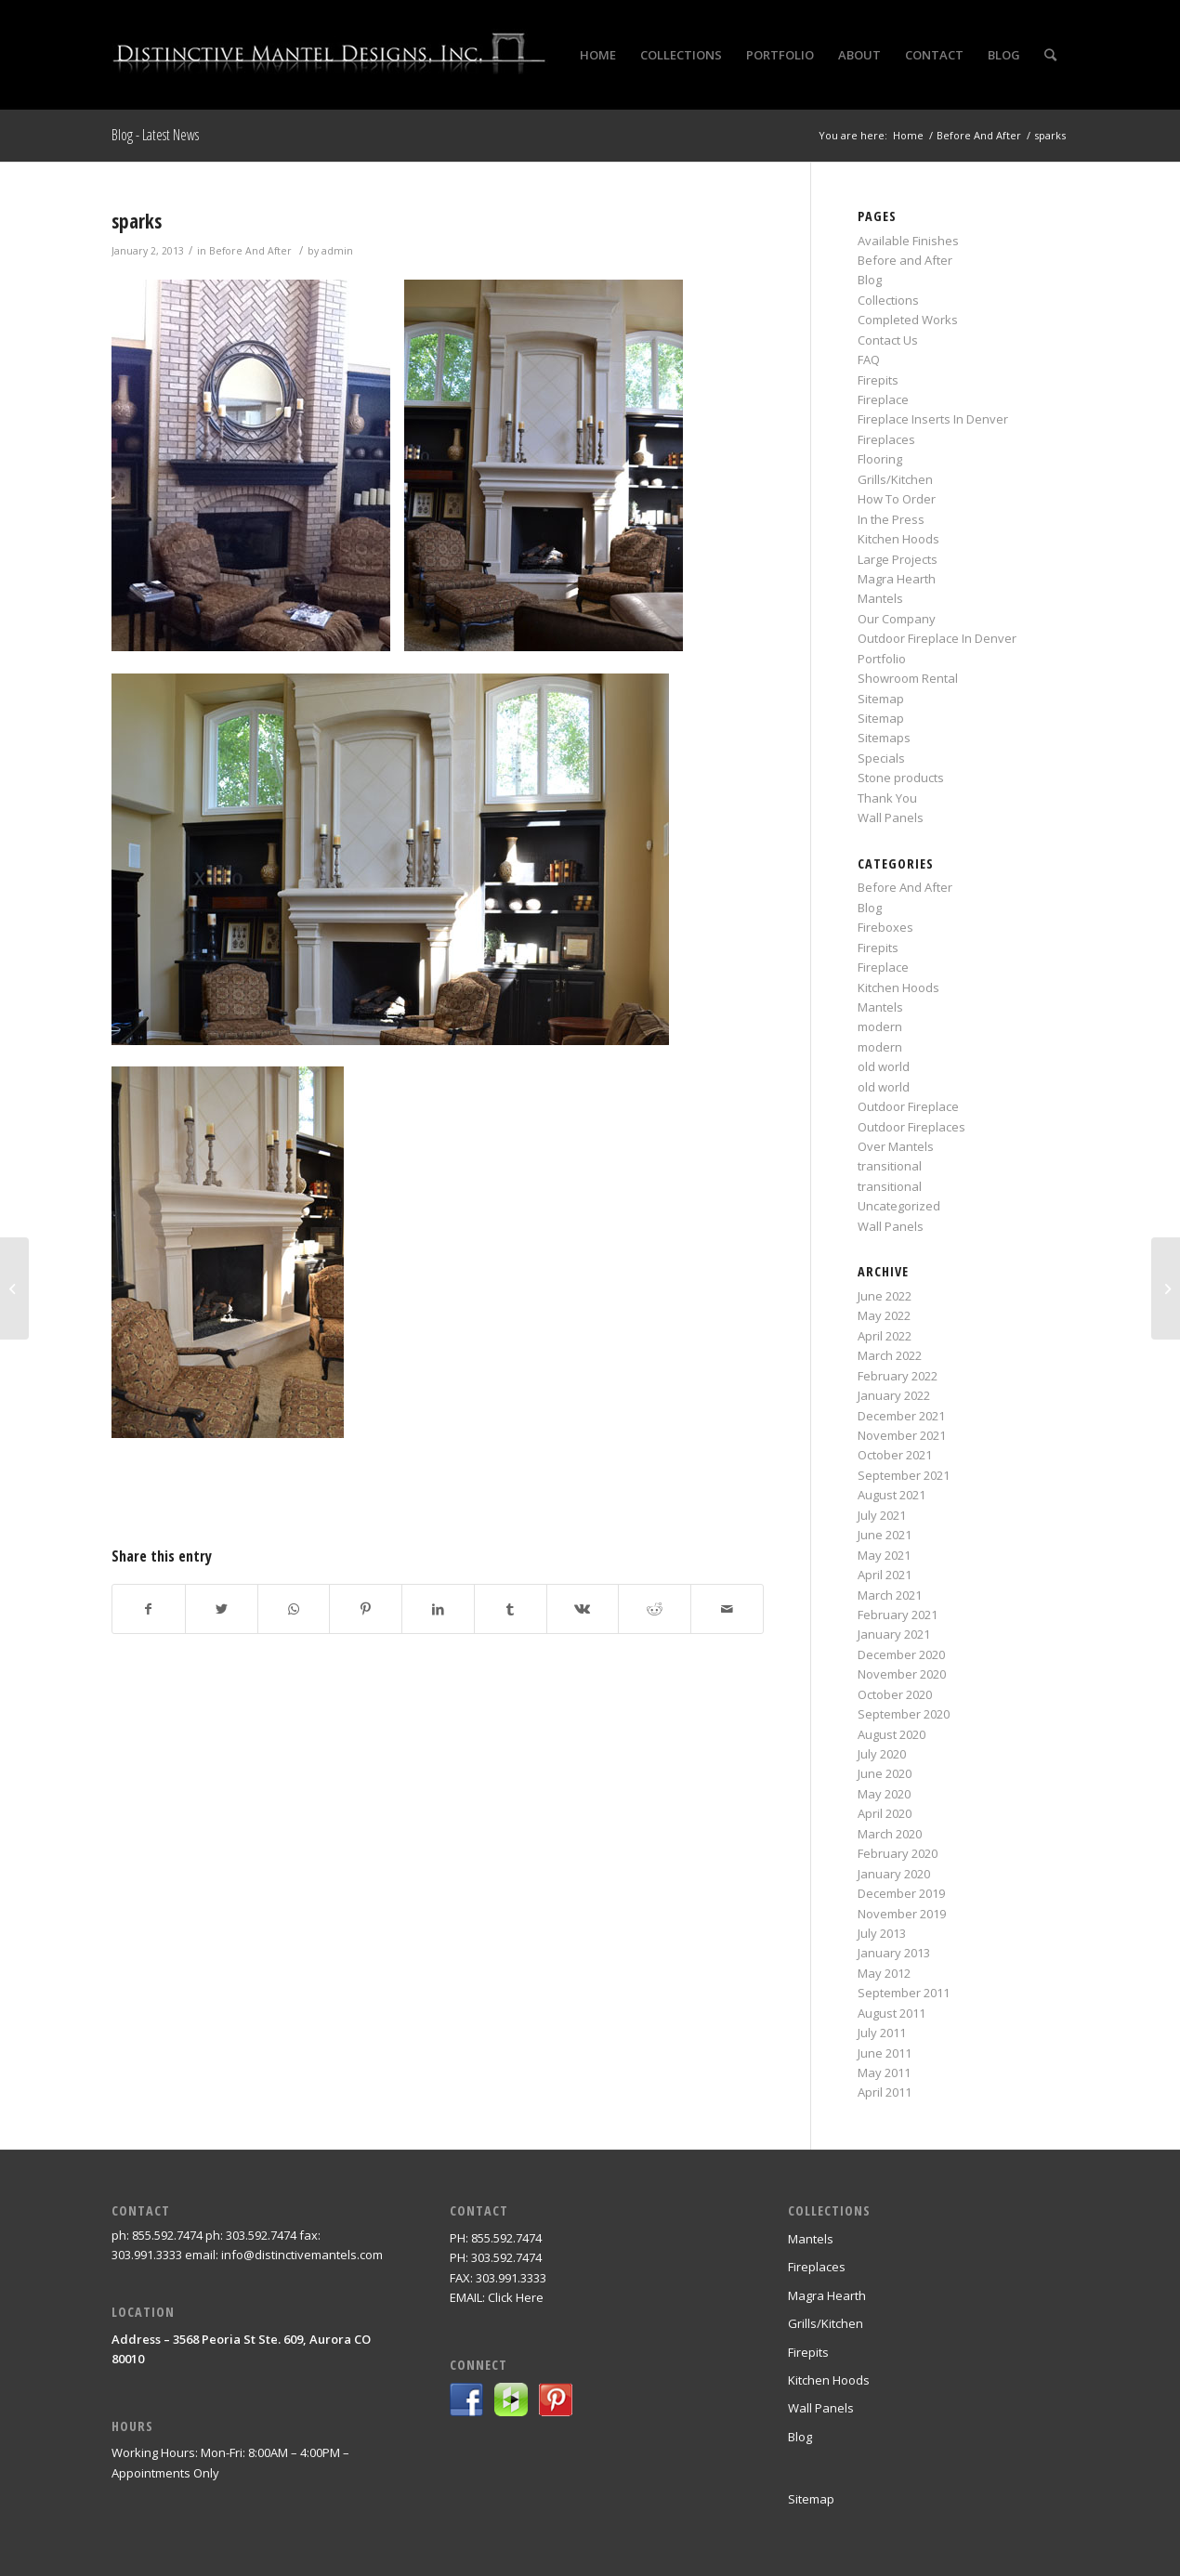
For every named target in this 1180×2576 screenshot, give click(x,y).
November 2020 (902, 1674)
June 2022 (884, 1296)
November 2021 (902, 1435)
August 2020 (891, 1734)
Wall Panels (891, 817)
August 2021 (891, 1494)
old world (884, 1066)
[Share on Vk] (583, 1609)
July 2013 (882, 1933)
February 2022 (897, 1375)
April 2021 (884, 1574)
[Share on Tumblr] (510, 1609)
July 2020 (882, 1754)
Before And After (250, 250)
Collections (888, 300)
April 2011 (884, 2092)
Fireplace (883, 399)
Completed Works (908, 319)
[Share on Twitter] (221, 1609)
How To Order (897, 498)
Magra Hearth (897, 578)
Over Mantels (896, 1146)
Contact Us (888, 340)
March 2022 (890, 1355)
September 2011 (904, 1992)
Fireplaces (886, 439)
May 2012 (884, 1973)
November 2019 (902, 1913)
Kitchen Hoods (898, 538)
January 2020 (894, 1873)
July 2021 (882, 1515)
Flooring (880, 459)
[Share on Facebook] (148, 1609)
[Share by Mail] (727, 1609)
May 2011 (884, 2072)
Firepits (878, 380)
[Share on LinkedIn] (438, 1609)
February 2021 (897, 1614)
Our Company (897, 618)
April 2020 (884, 1813)
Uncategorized (899, 1205)
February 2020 (897, 1853)
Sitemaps (884, 737)
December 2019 (901, 1893)
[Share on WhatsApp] (294, 1609)
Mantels (880, 598)
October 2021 (895, 1454)
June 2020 (884, 1773)
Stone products (901, 777)
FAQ (869, 359)
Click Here (516, 2297)
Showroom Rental (908, 678)
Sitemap (881, 698)
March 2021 (890, 1595)
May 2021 (884, 1555)
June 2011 (884, 2053)
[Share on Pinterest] (365, 1609)
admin (337, 250)
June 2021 (884, 1534)
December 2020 (901, 1654)
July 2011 (882, 2032)
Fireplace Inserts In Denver (933, 419)
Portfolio (882, 658)
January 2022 (894, 1395)
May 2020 (884, 1793)
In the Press (891, 519)
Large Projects (897, 559)
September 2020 (904, 1714)
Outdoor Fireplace (908, 1106)
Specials (881, 758)
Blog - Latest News (155, 134)
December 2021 (901, 1415)
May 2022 (884, 1315)
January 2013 (894, 1952)
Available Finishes (908, 240)
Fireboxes (885, 927)
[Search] (1050, 55)
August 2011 (891, 2013)
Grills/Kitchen (895, 479)
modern (880, 1026)
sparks (136, 221)
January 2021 (894, 1634)
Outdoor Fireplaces (911, 1126)
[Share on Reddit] (654, 1609)
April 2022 (884, 1335)
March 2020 (890, 1833)
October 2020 (895, 1694)
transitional (890, 1165)
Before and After (905, 260)
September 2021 (904, 1475)
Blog (870, 279)
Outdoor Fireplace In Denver (937, 638)
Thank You (887, 798)
